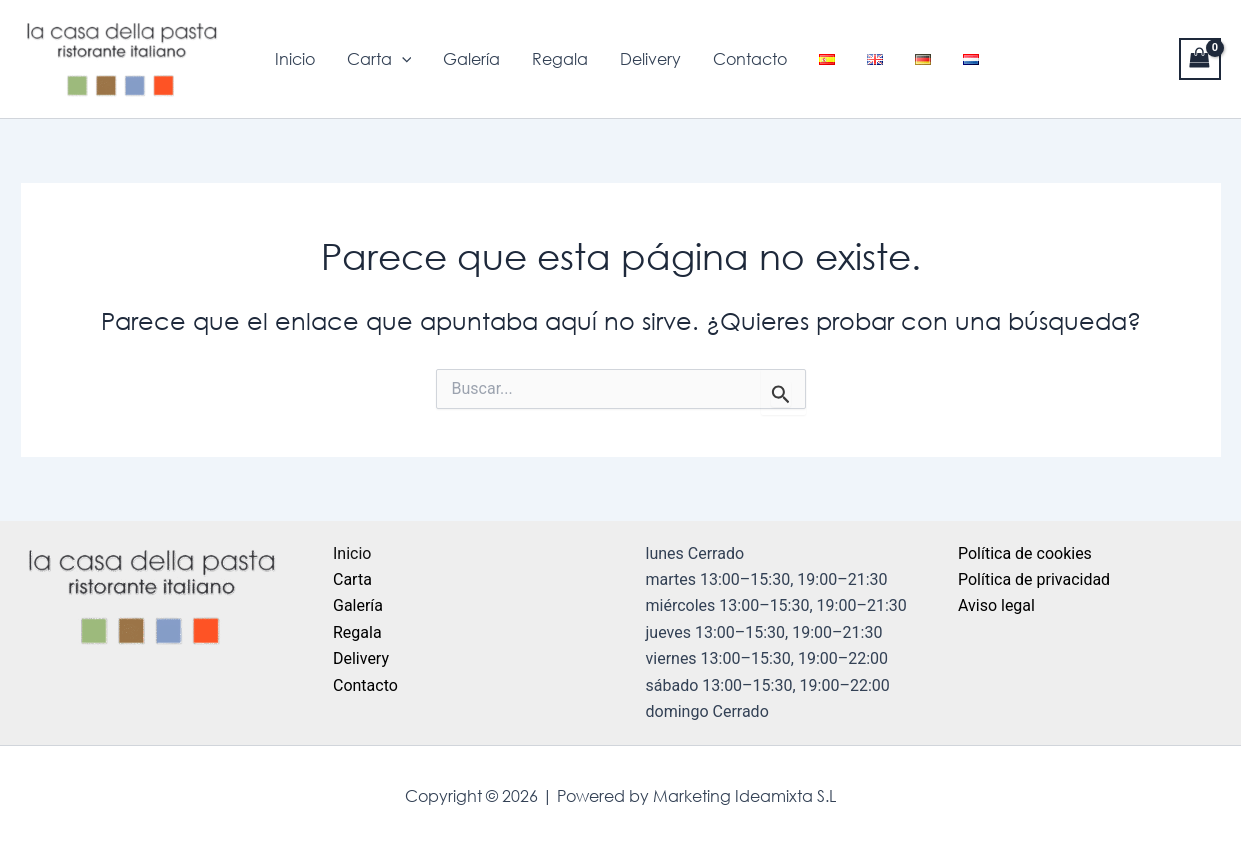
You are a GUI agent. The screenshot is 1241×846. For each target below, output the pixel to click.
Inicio (295, 59)
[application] (402, 59)
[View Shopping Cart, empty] (1200, 58)
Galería (471, 59)
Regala (560, 59)
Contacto (750, 59)
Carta (379, 59)
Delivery (650, 59)
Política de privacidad (1034, 579)
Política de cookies (1025, 553)
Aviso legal (996, 605)
